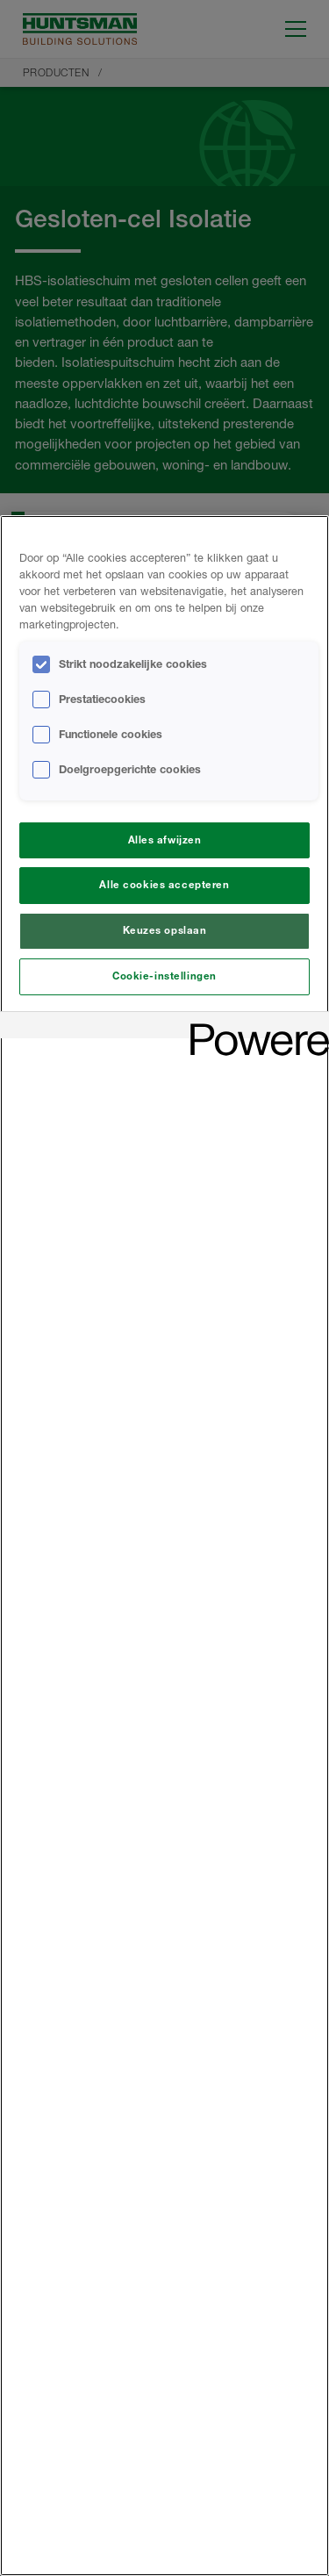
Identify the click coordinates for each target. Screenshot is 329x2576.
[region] (164, 1545)
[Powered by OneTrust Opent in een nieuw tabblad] (253, 1027)
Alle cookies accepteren (164, 885)
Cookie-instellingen (164, 976)
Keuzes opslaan (165, 930)
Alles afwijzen (165, 840)
